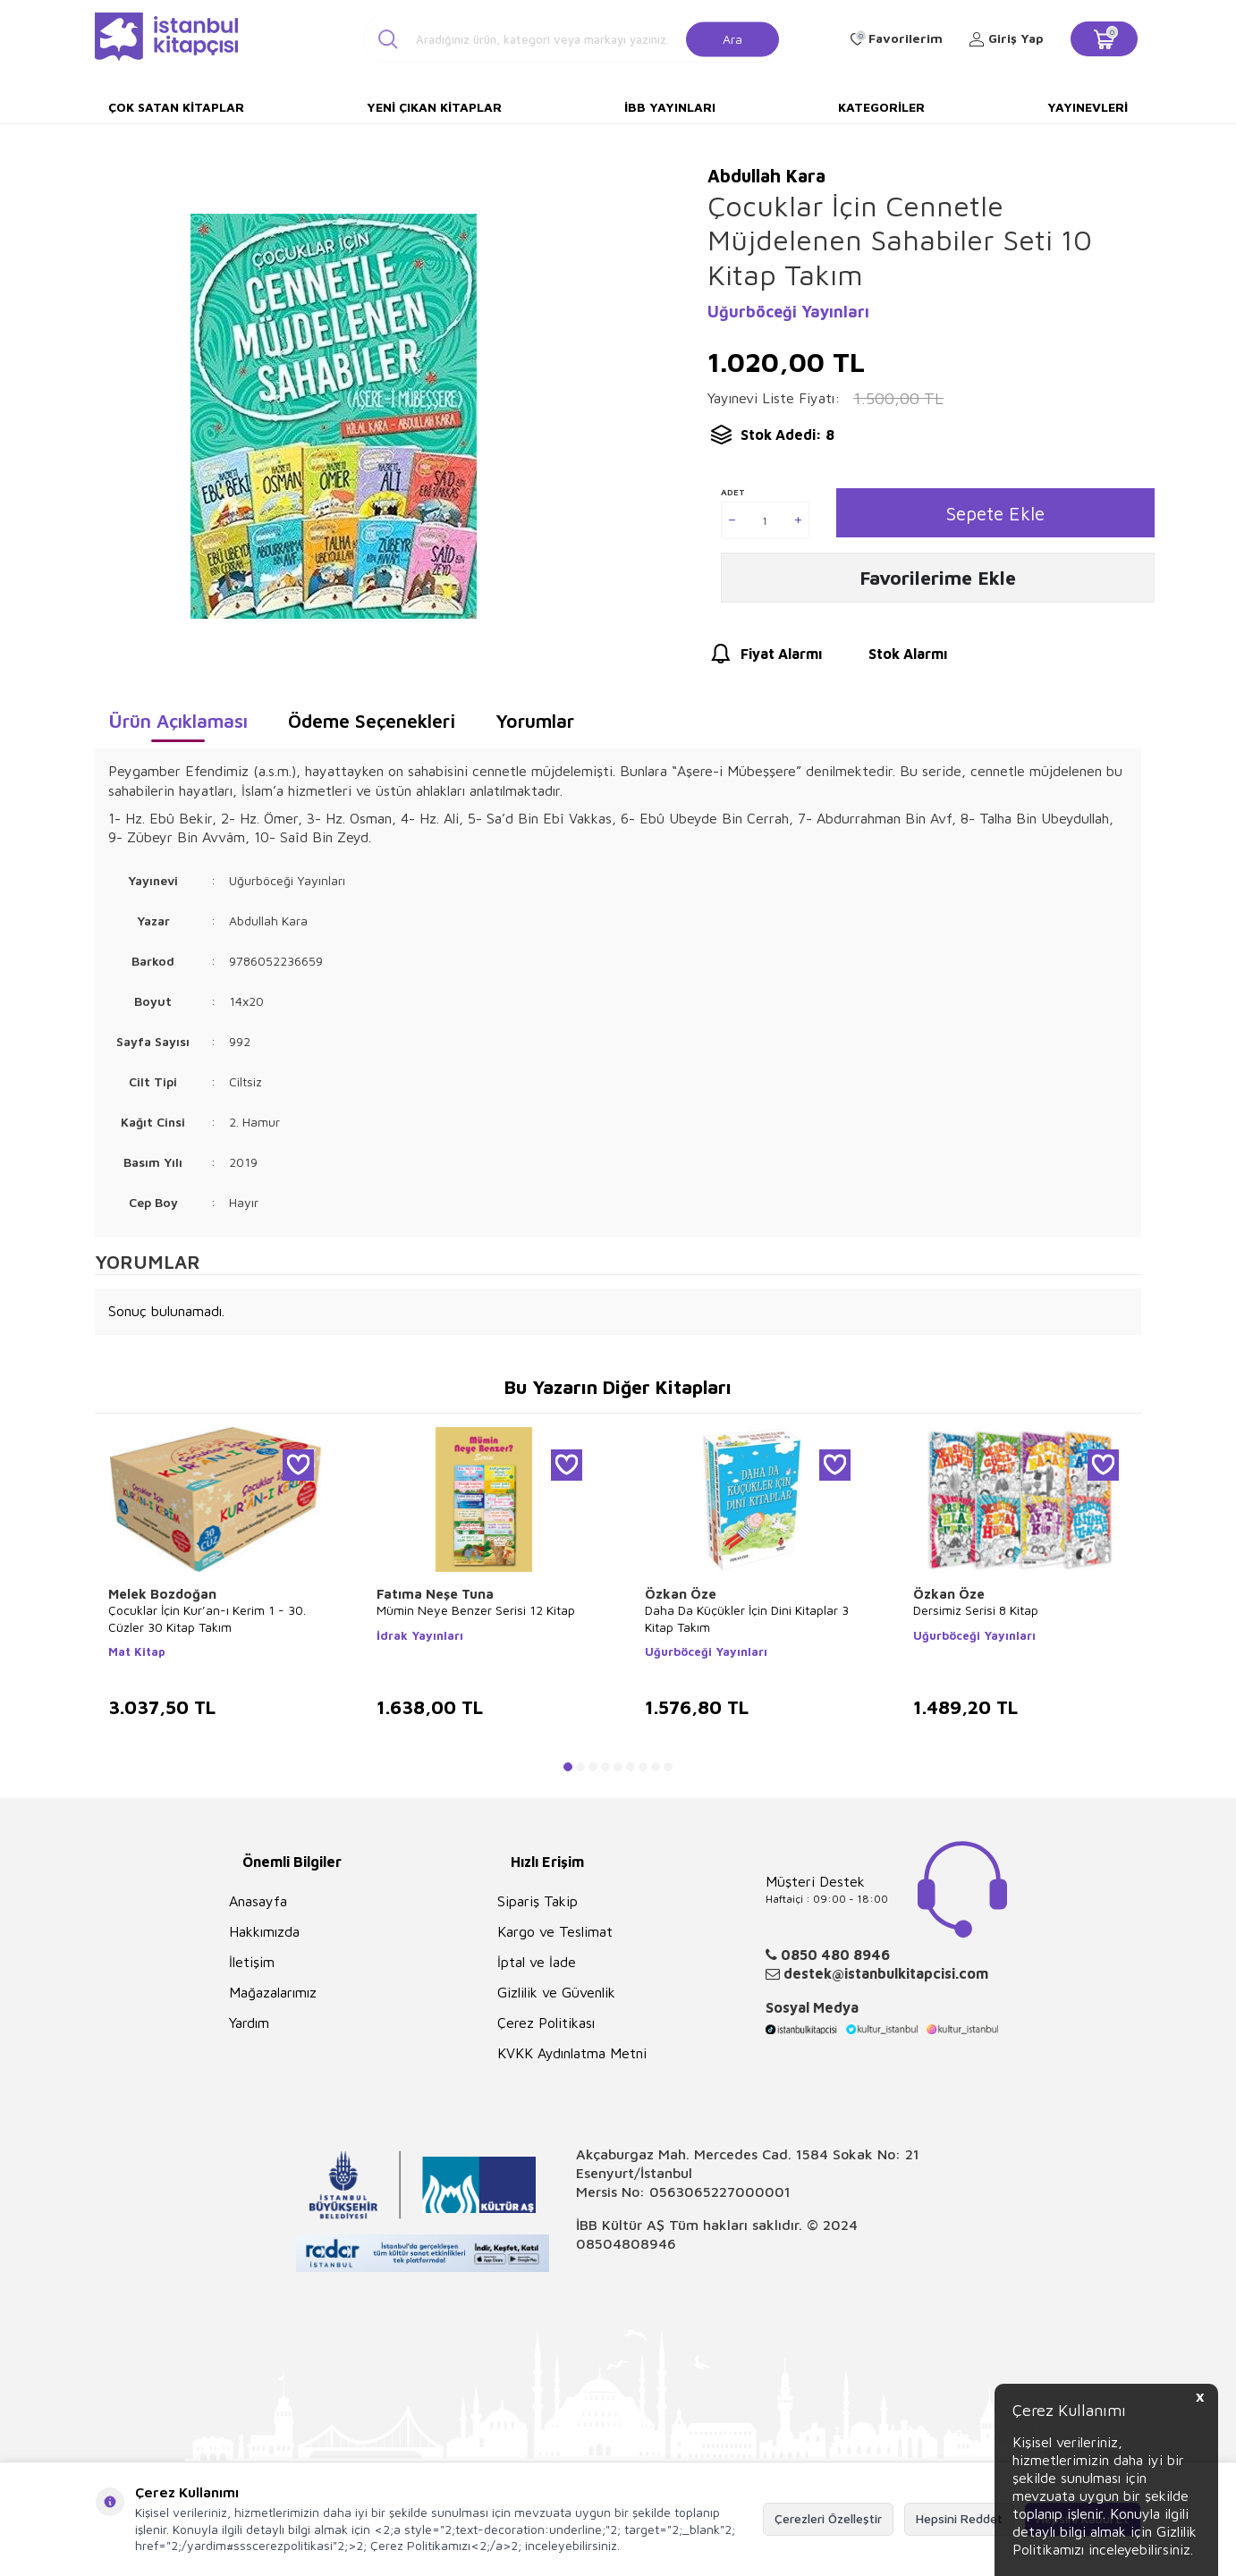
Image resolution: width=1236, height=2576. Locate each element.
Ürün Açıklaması (178, 720)
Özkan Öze (680, 1593)
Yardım (249, 2022)
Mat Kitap (136, 1651)
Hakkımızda (264, 1931)
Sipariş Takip (537, 1901)
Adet (733, 491)
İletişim (252, 1962)
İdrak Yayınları (420, 1635)
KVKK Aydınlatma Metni (572, 2053)
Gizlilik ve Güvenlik (556, 1992)
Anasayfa (258, 1901)
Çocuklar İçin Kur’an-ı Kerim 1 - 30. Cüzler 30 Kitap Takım (207, 1618)
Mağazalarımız (273, 1992)
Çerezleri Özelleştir (828, 2518)
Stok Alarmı (891, 658)
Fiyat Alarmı (764, 658)
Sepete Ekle (995, 513)
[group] (333, 416)
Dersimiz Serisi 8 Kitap (975, 1609)
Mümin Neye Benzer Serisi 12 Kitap (476, 1609)
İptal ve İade (536, 1962)
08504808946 (626, 2243)
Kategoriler (881, 106)
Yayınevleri (1087, 106)
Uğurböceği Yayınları (788, 311)
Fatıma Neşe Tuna (435, 1593)
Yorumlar (534, 720)
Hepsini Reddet (959, 2518)
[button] (567, 1766)
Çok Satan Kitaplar (176, 106)
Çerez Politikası (546, 2022)
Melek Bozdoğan (162, 1593)
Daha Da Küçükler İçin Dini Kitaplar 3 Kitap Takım (747, 1618)
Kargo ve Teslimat (555, 1931)
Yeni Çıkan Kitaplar (434, 106)
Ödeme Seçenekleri (371, 720)
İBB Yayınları (669, 106)
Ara (732, 38)
